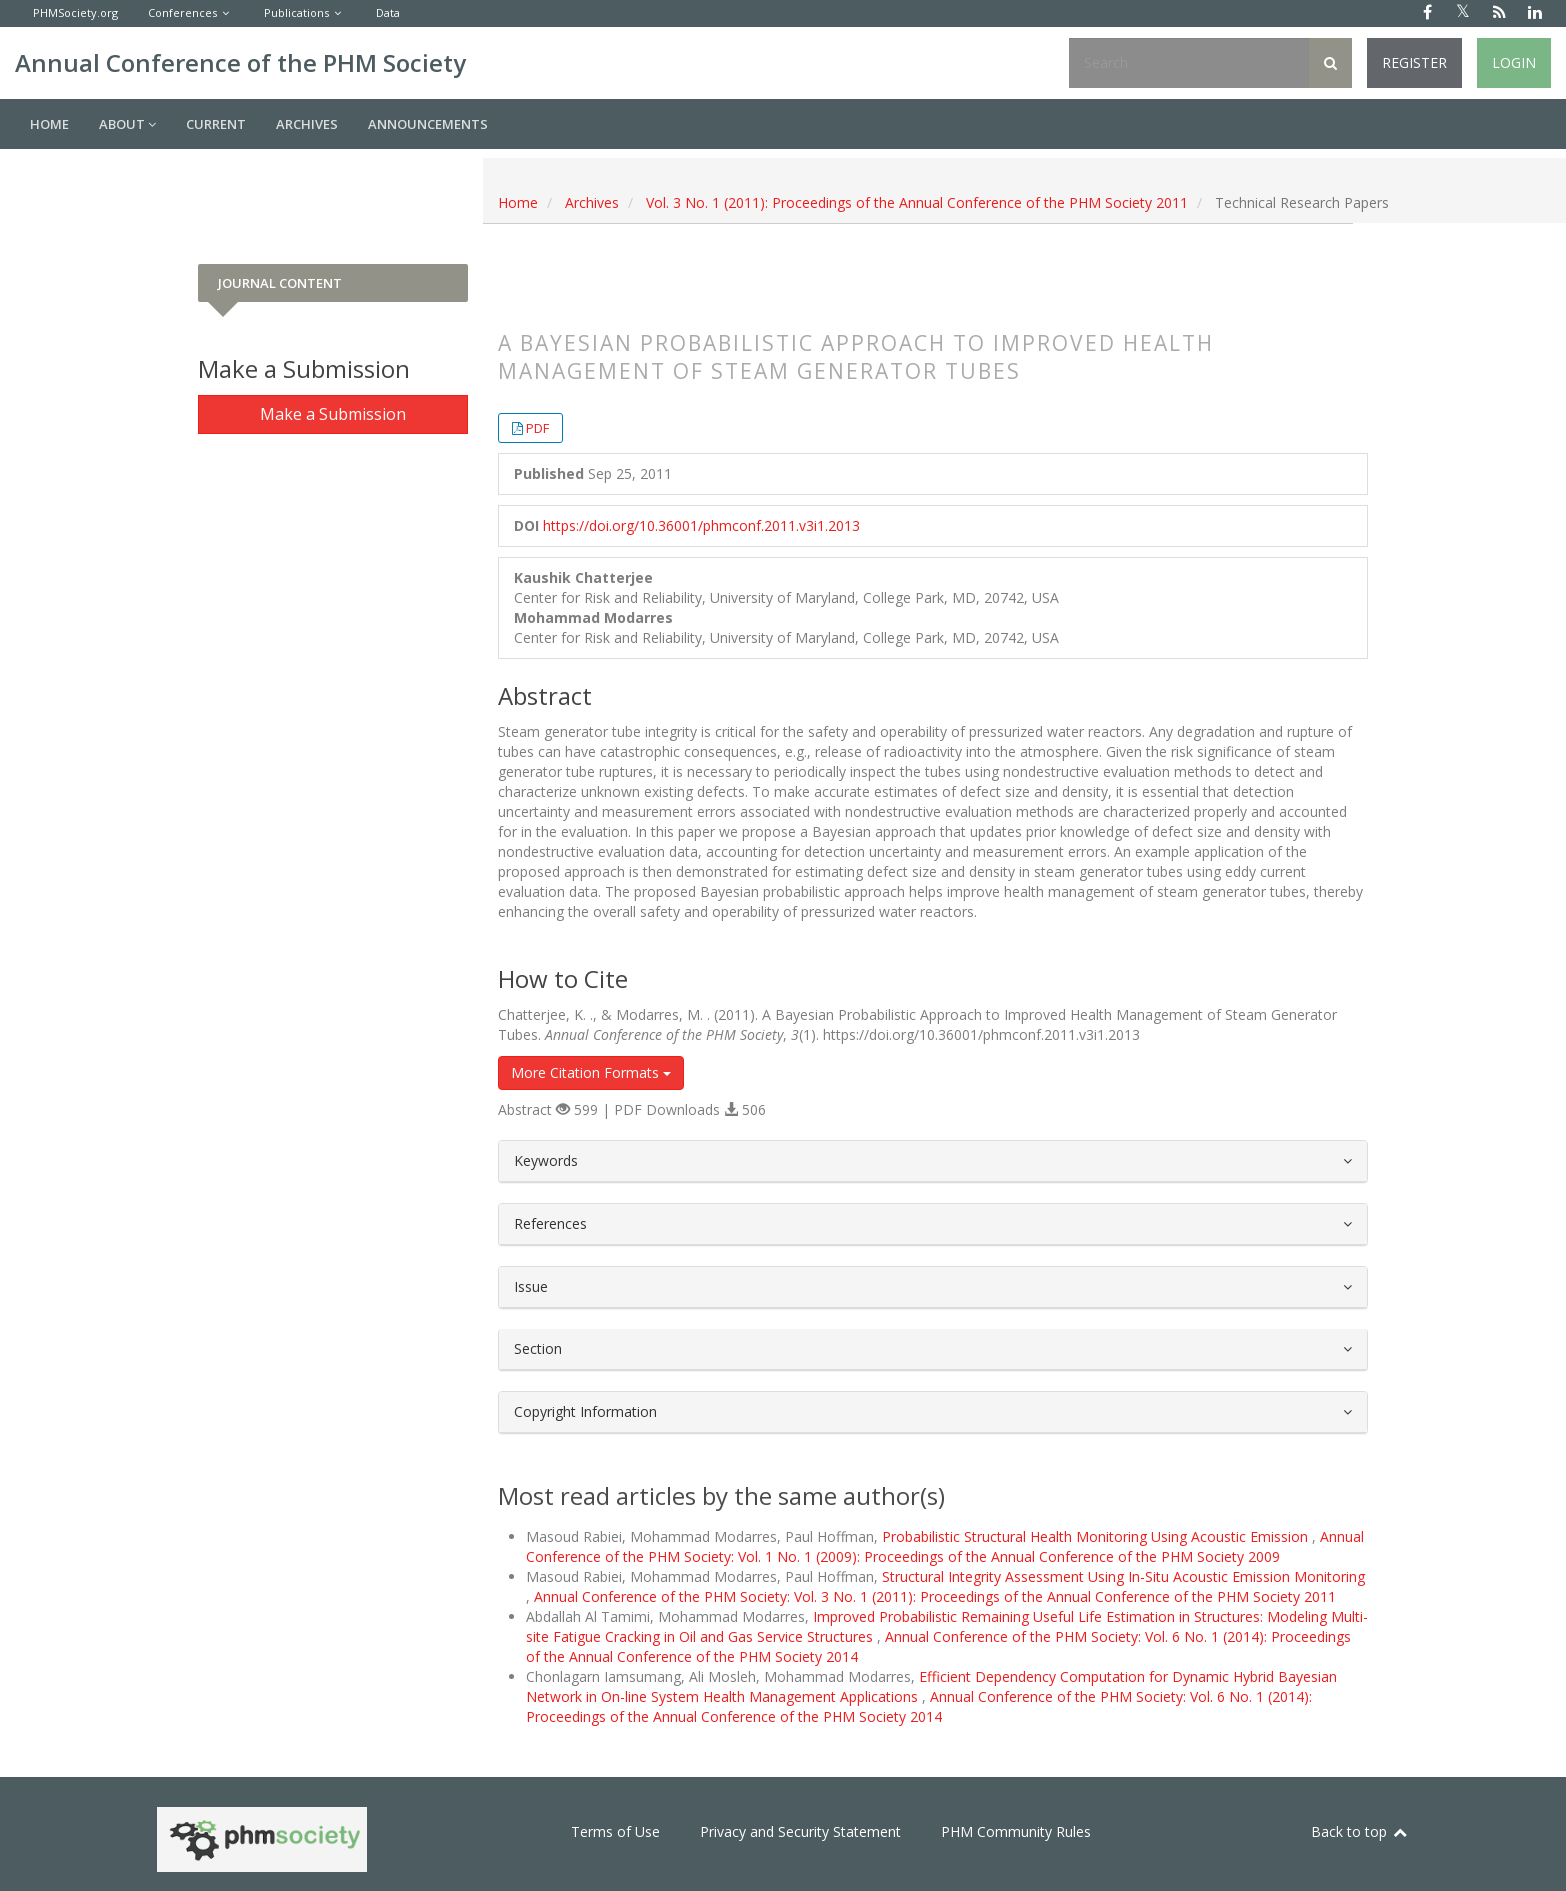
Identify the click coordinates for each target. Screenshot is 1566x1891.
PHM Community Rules (1016, 1831)
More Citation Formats (591, 1072)
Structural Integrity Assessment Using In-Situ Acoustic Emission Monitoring (1123, 1576)
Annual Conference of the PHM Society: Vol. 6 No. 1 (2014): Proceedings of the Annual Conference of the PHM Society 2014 (919, 1706)
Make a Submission (333, 414)
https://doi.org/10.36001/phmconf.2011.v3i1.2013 (701, 525)
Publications (296, 12)
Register (1414, 62)
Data (388, 12)
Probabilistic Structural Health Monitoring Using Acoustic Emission (1097, 1536)
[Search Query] (1189, 63)
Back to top (1360, 1831)
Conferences (182, 12)
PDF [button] (537, 428)
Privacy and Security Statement (800, 1831)
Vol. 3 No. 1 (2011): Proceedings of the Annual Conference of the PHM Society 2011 (917, 202)
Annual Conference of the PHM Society (240, 62)
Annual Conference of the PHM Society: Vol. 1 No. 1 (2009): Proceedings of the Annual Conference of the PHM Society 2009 (945, 1546)
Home (49, 124)
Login (1514, 62)
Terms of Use (615, 1831)
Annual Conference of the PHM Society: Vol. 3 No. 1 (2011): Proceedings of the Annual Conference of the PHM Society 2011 (935, 1596)
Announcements (428, 124)
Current (216, 124)
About (127, 124)
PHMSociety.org (75, 12)
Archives (307, 124)
